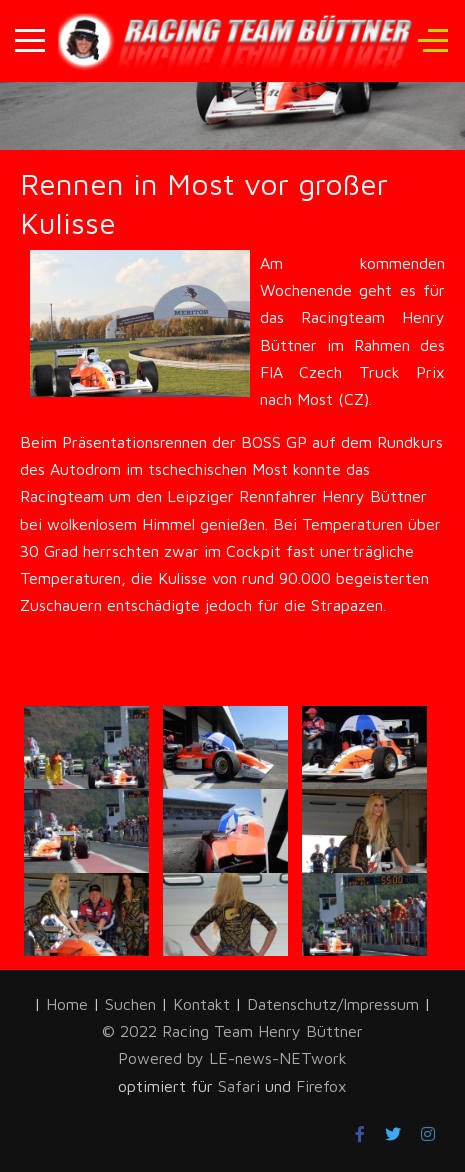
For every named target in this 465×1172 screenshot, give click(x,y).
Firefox (321, 1086)
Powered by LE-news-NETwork (232, 1058)
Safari (241, 1086)
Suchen (130, 1004)
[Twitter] (393, 1134)
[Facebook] (360, 1134)
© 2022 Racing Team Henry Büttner (232, 1031)
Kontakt (201, 1004)
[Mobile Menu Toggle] (30, 41)
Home (67, 1004)
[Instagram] (428, 1134)
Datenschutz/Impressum (335, 1004)
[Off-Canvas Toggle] (433, 41)
